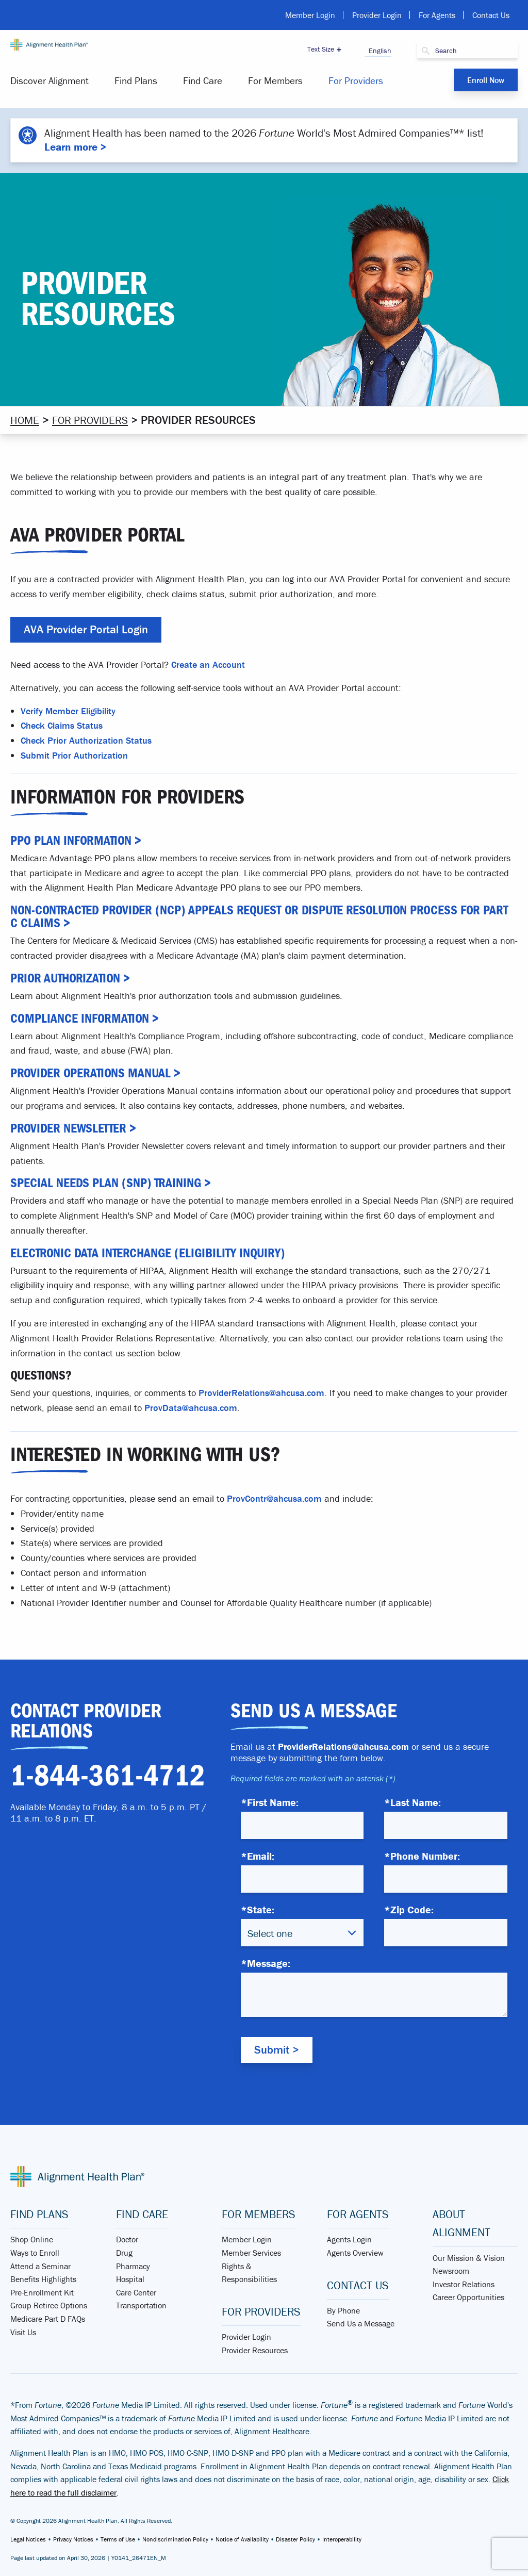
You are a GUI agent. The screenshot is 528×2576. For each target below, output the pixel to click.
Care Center (136, 2292)
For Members (275, 80)
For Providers (355, 80)
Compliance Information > (84, 1017)
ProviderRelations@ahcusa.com (261, 1393)
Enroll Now (485, 80)
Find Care (202, 80)
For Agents (437, 15)
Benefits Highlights (43, 2279)
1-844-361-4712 (107, 1776)
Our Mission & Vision (469, 2257)
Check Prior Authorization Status (86, 740)
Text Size (320, 49)
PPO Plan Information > (75, 840)
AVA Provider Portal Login (86, 629)
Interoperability (341, 2538)
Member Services (251, 2252)
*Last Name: (412, 1802)
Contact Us (490, 15)
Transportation (141, 2305)
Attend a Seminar (40, 2265)
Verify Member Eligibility (68, 710)
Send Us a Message (360, 2323)
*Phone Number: (422, 1855)
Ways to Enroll (34, 2252)
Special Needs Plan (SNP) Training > (110, 1182)
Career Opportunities (468, 2297)
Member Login (310, 15)
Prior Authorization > (70, 978)
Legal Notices (28, 2538)
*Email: (257, 1855)
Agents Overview (355, 2252)
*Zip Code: (409, 1909)
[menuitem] (56, 80)
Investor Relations (463, 2284)
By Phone (343, 2310)
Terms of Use (118, 2538)
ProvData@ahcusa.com (190, 1408)
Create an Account (208, 664)
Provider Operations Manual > (95, 1072)
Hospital (130, 2279)
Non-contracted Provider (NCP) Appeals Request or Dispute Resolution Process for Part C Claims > (259, 916)
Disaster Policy (295, 2538)
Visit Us (23, 2331)
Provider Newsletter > (73, 1128)
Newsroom (451, 2271)
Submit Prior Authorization (74, 755)
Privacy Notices (73, 2538)
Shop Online (31, 2239)
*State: (257, 1909)
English (378, 50)
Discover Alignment (49, 80)
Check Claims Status (62, 725)
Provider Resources (255, 2349)
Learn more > (75, 147)
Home (25, 420)
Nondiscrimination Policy (175, 2538)
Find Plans (135, 80)
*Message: (265, 1963)
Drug (124, 2252)
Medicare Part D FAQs (47, 2319)
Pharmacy (133, 2265)
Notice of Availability (242, 2538)
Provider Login (377, 15)
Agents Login (349, 2239)
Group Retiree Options (48, 2305)
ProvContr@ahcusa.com (274, 1498)
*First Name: (270, 1802)
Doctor (127, 2239)
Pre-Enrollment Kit (42, 2292)
